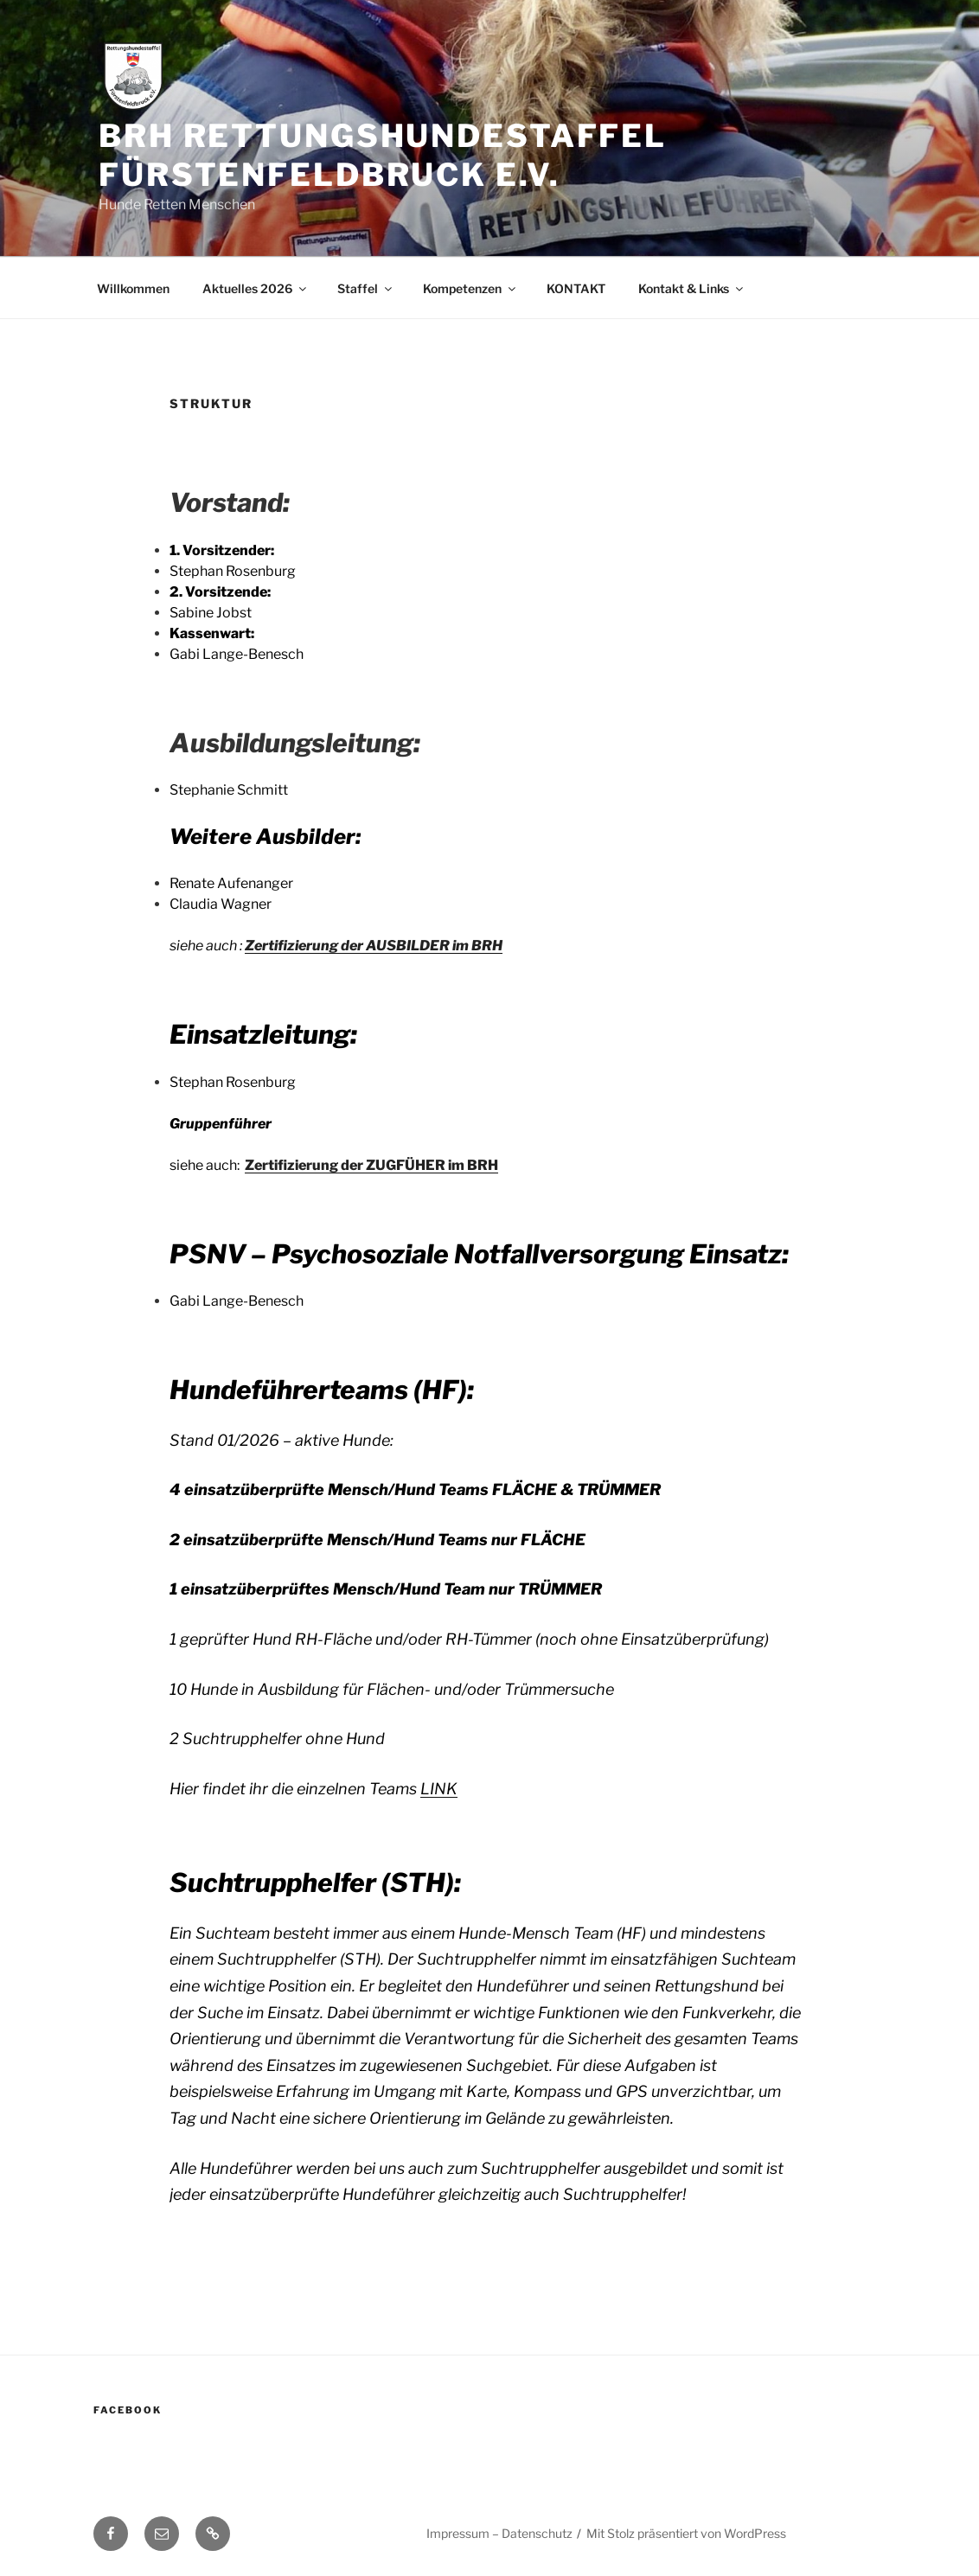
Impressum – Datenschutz (499, 2533)
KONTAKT (576, 288)
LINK (439, 1789)
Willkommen (133, 288)
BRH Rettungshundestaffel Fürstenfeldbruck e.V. (383, 155)
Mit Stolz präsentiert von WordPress (686, 2533)
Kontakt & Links (691, 288)
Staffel (365, 288)
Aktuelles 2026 (255, 288)
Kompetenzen (470, 288)
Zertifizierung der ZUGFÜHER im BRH (371, 1165)
